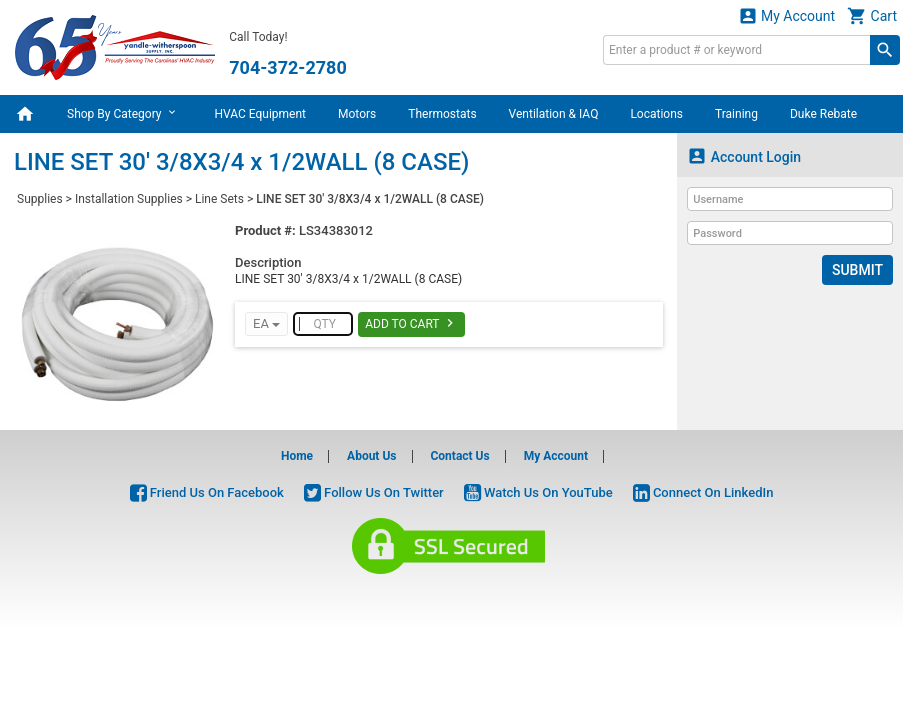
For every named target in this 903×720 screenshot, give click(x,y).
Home (297, 456)
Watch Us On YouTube (538, 492)
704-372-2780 (287, 67)
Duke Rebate (823, 114)
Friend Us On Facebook (207, 492)
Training (736, 114)
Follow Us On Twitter (374, 492)
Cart (872, 15)
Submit (857, 270)
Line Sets (219, 199)
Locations (656, 114)
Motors (357, 114)
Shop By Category (124, 113)
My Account (787, 15)
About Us (371, 456)
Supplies (40, 199)
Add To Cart (411, 323)
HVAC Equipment (260, 114)
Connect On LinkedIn (703, 492)
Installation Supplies (129, 199)
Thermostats (442, 114)
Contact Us (459, 456)
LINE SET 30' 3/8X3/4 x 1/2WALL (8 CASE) (370, 199)
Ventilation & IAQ (554, 114)
